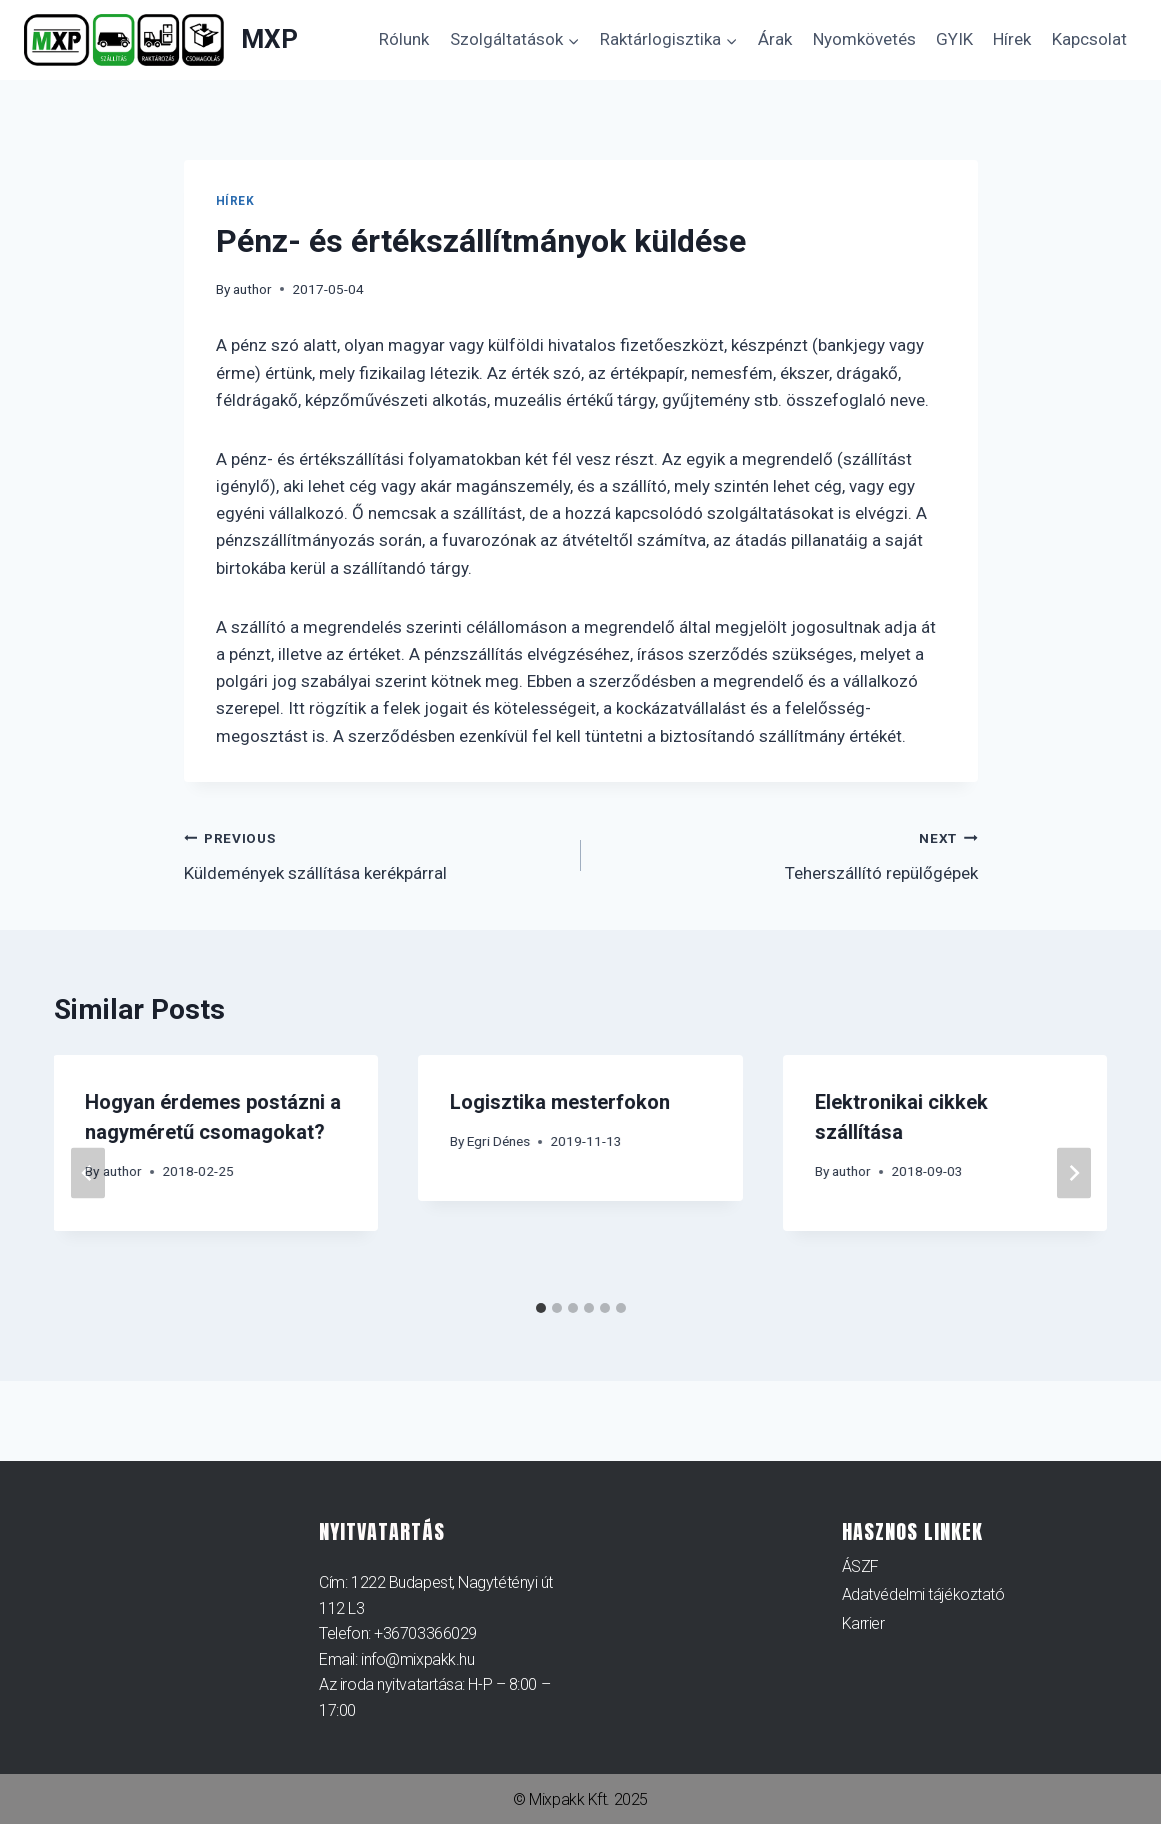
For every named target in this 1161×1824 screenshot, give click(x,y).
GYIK (954, 39)
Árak (775, 39)
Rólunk (404, 39)
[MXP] (161, 40)
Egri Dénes (498, 1141)
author (252, 289)
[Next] (1074, 1173)
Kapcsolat (1089, 39)
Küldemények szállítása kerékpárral (374, 853)
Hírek (1012, 39)
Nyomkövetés (864, 39)
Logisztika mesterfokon (560, 1102)
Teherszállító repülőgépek (788, 853)
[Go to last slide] (88, 1173)
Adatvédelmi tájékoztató (923, 1595)
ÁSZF (860, 1566)
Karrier (863, 1623)
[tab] (541, 1308)
